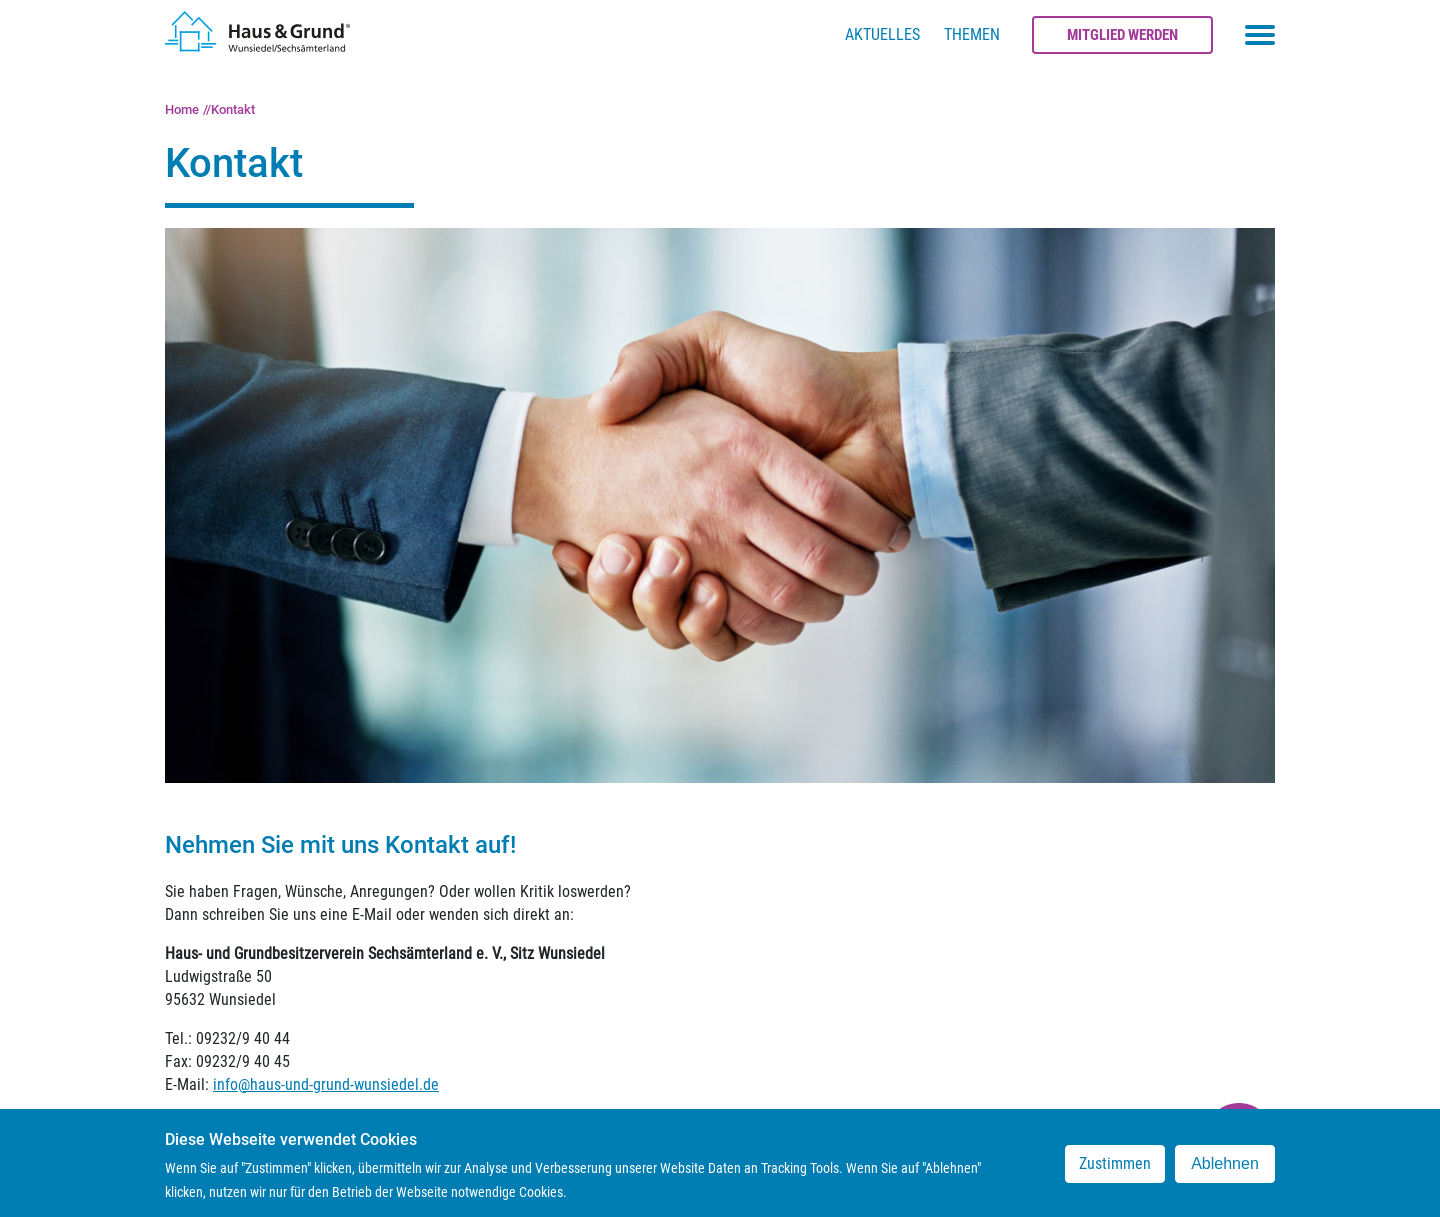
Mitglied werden (1122, 35)
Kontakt (233, 109)
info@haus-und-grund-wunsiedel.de (326, 1084)
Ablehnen (1225, 1170)
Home (182, 109)
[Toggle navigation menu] (1260, 35)
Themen (972, 34)
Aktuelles (882, 34)
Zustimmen (1115, 1170)
